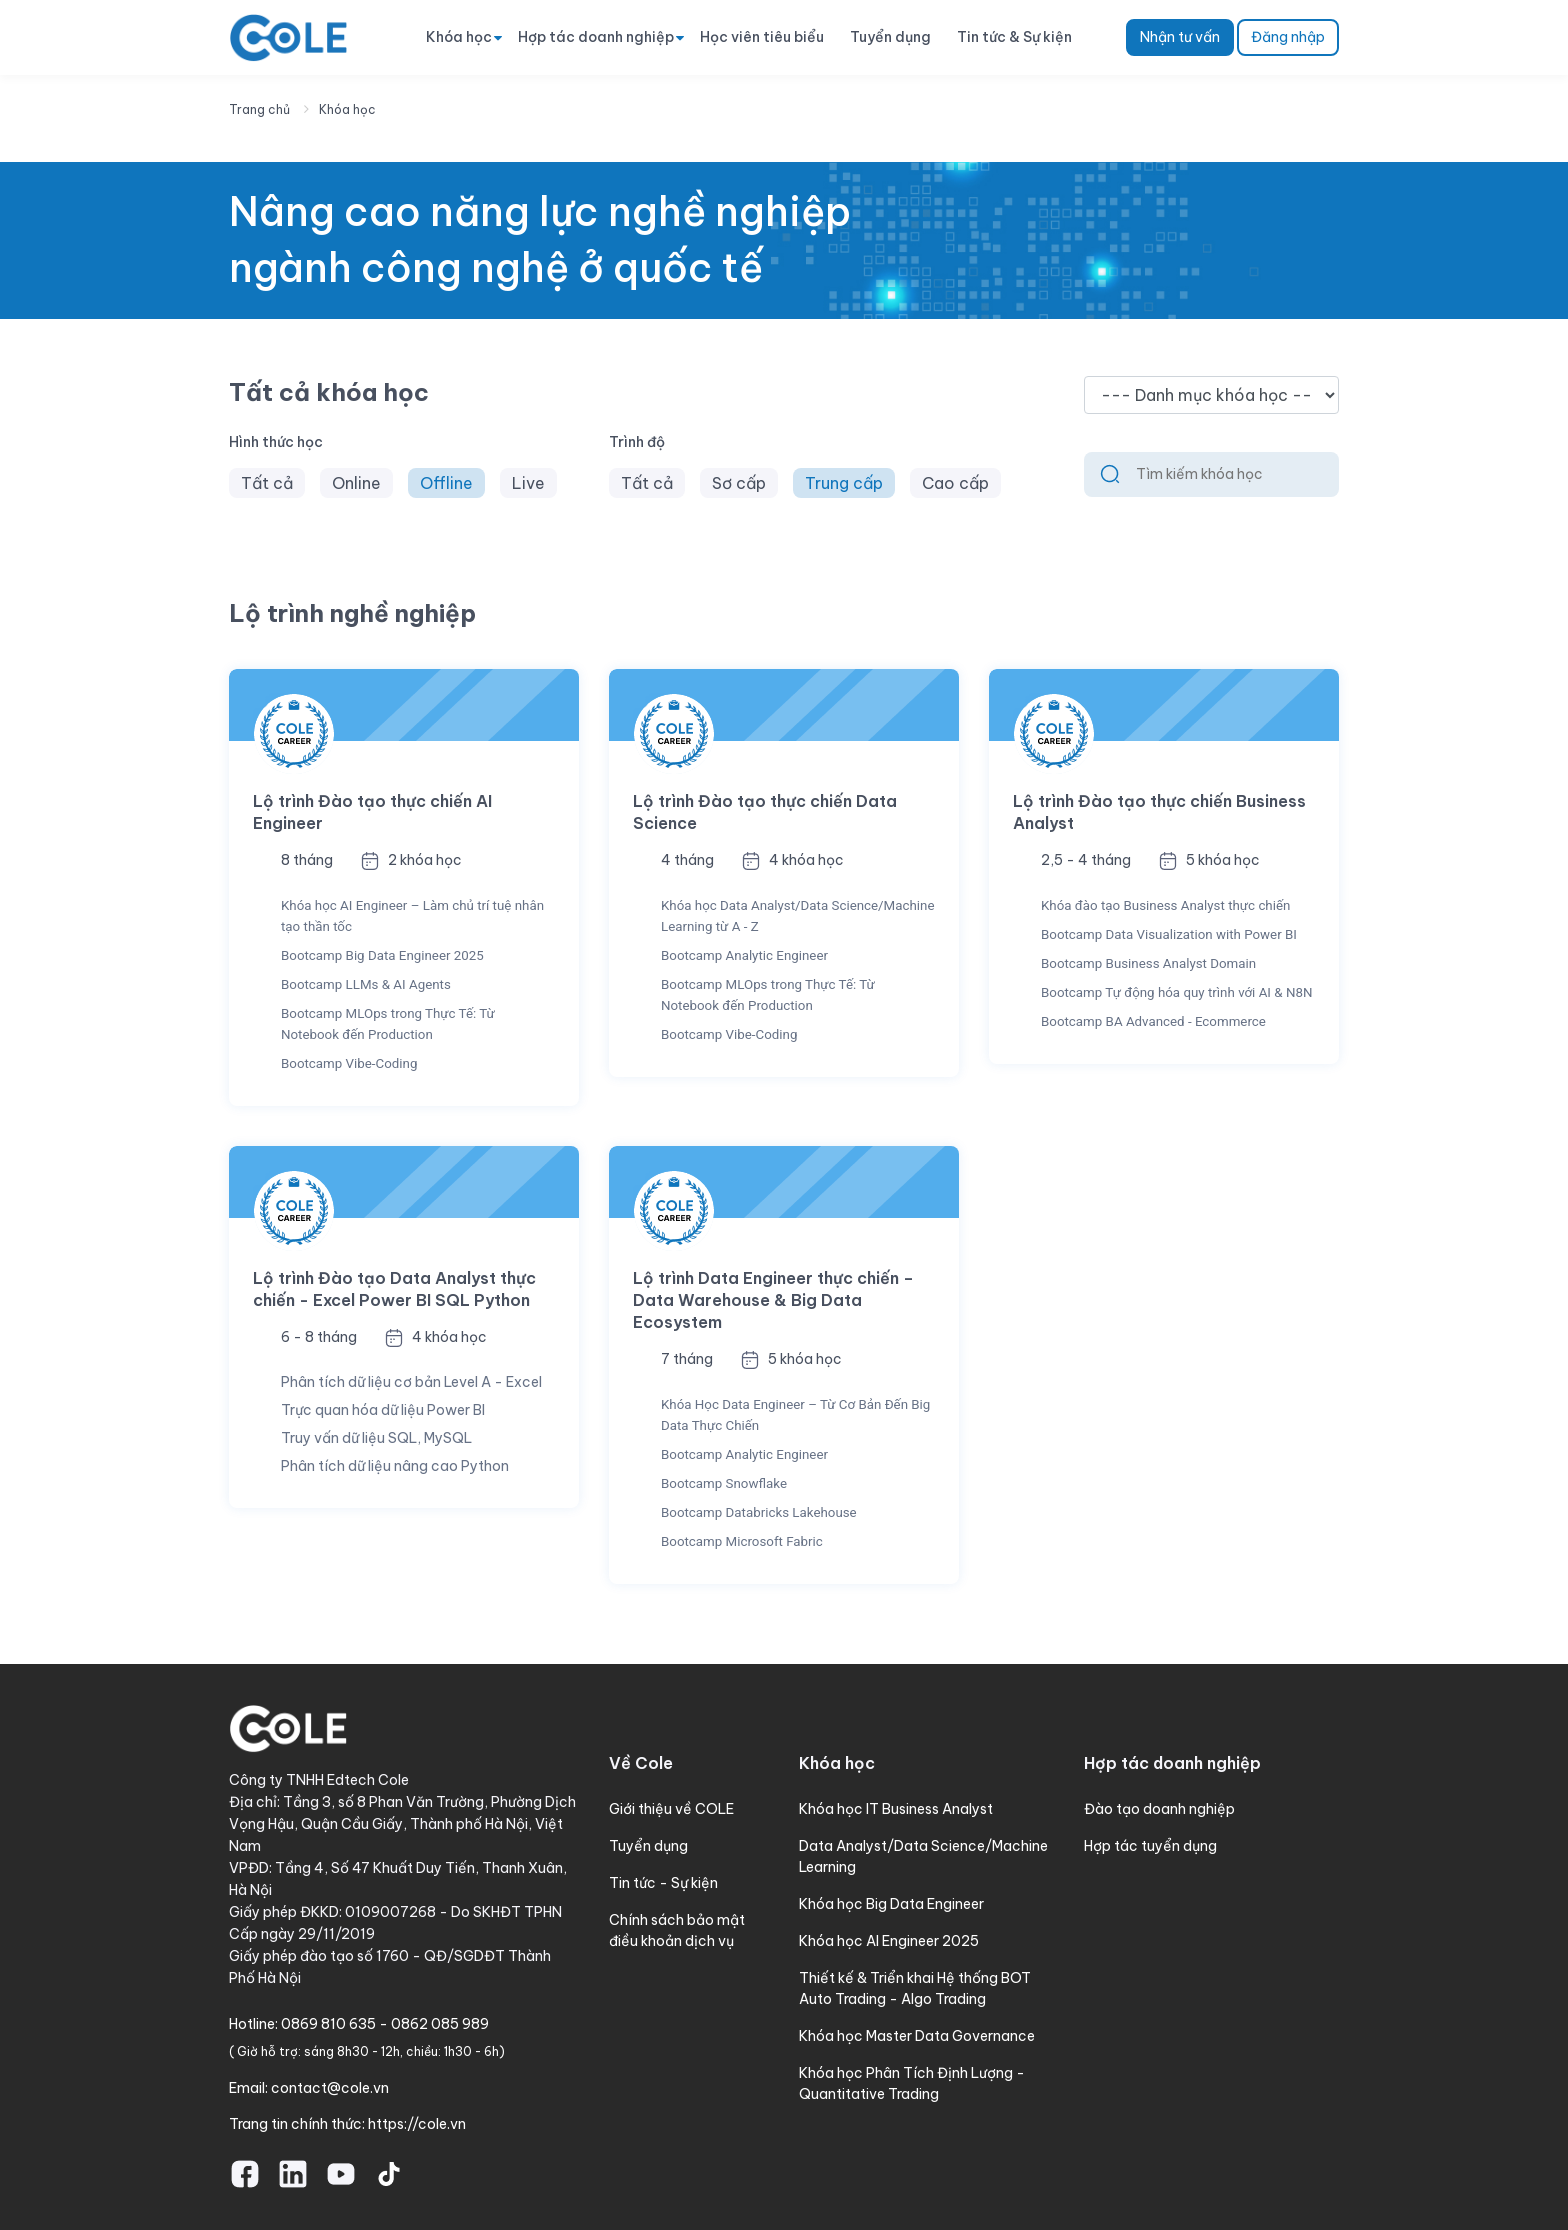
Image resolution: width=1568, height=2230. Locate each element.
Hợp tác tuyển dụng (1150, 1846)
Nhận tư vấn (1180, 37)
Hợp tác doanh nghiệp (596, 37)
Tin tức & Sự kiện (1014, 37)
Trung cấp (844, 483)
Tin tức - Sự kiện (663, 1883)
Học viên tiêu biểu (762, 37)
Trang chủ (259, 109)
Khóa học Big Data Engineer (891, 1904)
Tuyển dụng (890, 37)
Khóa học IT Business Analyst (896, 1809)
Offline (446, 483)
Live (528, 483)
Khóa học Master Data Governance (917, 2036)
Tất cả (267, 483)
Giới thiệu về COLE (671, 1809)
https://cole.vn (417, 2124)
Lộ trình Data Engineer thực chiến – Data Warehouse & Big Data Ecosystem (773, 1300)
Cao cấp (955, 483)
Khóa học (459, 37)
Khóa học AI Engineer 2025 (889, 1941)
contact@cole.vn (330, 2088)
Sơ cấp (739, 483)
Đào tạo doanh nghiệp (1159, 1809)
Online (356, 483)
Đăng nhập (1288, 37)
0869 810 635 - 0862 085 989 (385, 2024)
